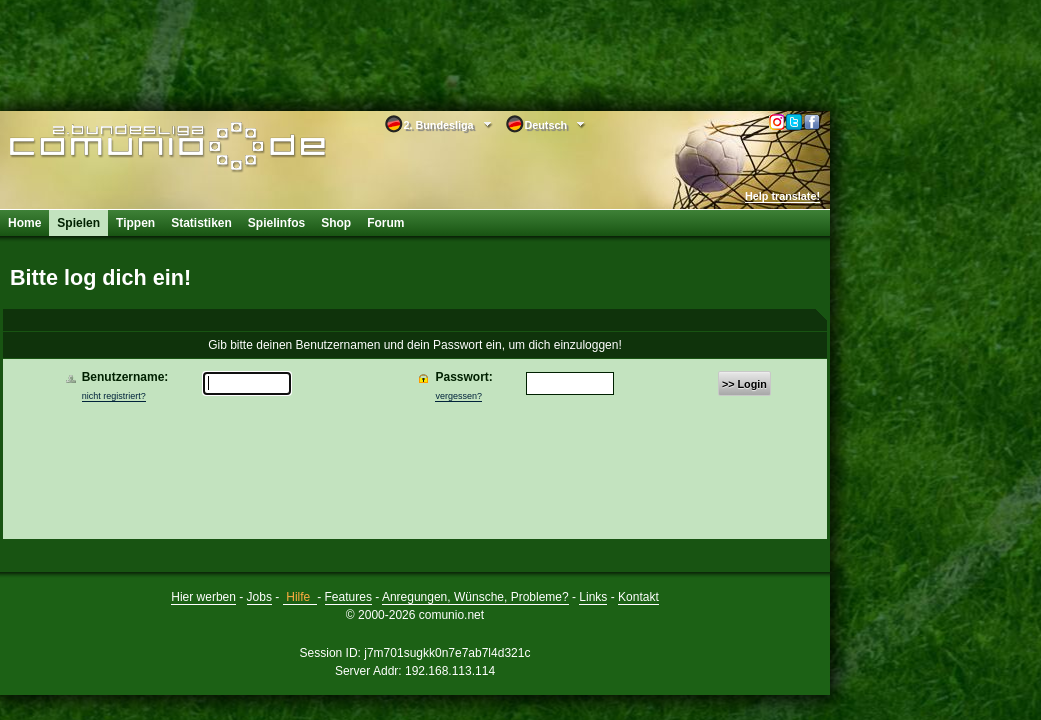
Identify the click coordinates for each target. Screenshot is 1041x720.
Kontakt (638, 597)
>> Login (744, 384)
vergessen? (458, 396)
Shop (336, 223)
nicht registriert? (114, 396)
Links (593, 597)
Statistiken (201, 223)
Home (24, 223)
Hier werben (203, 597)
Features (348, 597)
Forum (385, 223)
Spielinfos (276, 223)
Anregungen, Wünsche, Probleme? (475, 597)
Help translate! (782, 196)
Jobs (259, 597)
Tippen (135, 223)
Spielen (78, 223)
